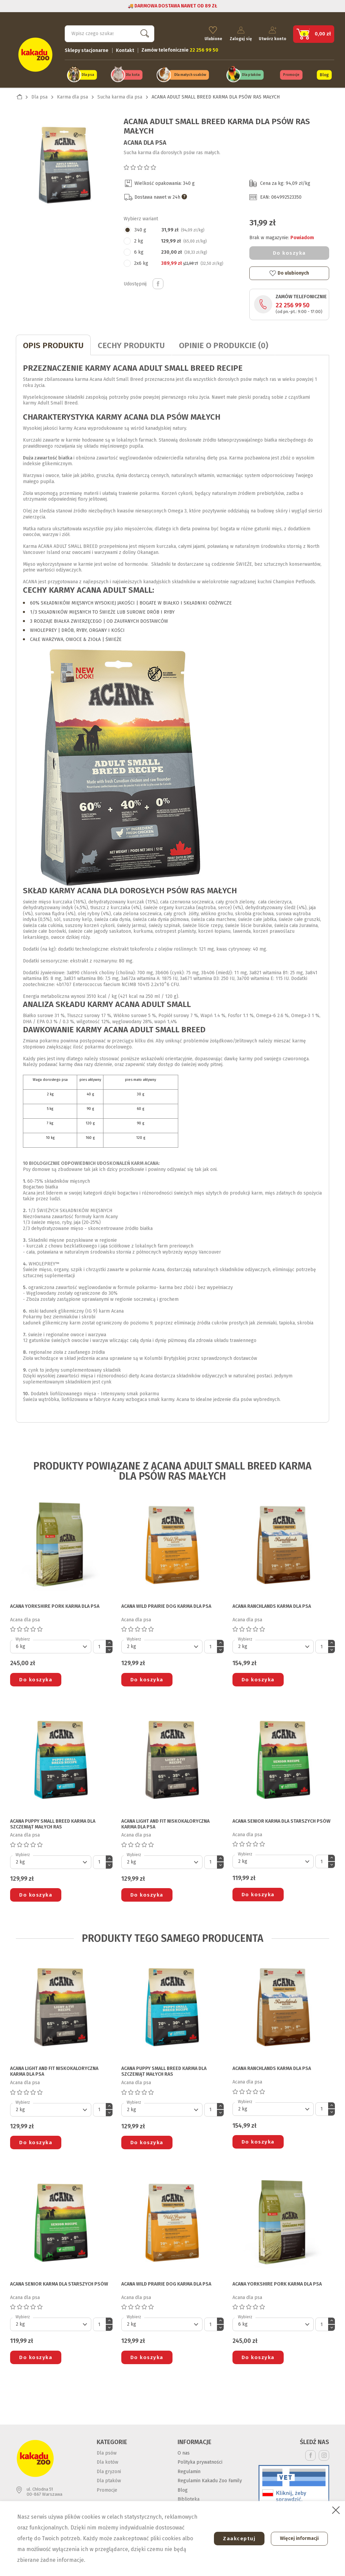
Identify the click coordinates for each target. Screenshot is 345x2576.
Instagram (324, 2453)
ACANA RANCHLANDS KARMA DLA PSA (271, 1604)
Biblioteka (188, 2497)
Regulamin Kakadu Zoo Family (210, 2479)
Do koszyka (289, 251)
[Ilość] (99, 1645)
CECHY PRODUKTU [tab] (131, 343)
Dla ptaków (251, 74)
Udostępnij (158, 282)
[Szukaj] (109, 32)
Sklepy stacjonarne (86, 49)
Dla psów (107, 2451)
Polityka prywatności (200, 2460)
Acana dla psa (145, 141)
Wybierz (22, 1637)
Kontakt (125, 49)
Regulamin (189, 2470)
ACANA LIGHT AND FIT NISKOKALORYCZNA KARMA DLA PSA (165, 1822)
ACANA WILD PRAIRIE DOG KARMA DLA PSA (166, 1604)
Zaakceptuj (236, 2539)
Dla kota (132, 74)
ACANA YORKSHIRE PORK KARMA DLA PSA (54, 1604)
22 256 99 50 (293, 303)
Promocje (291, 74)
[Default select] (50, 1645)
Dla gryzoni (109, 2470)
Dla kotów (107, 2460)
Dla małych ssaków (190, 74)
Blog (324, 73)
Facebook (310, 2453)
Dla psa (88, 74)
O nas (184, 2451)
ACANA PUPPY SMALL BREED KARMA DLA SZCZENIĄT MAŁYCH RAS (52, 1822)
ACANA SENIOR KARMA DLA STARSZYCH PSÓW (281, 1819)
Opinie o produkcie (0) (223, 343)
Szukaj (143, 32)
